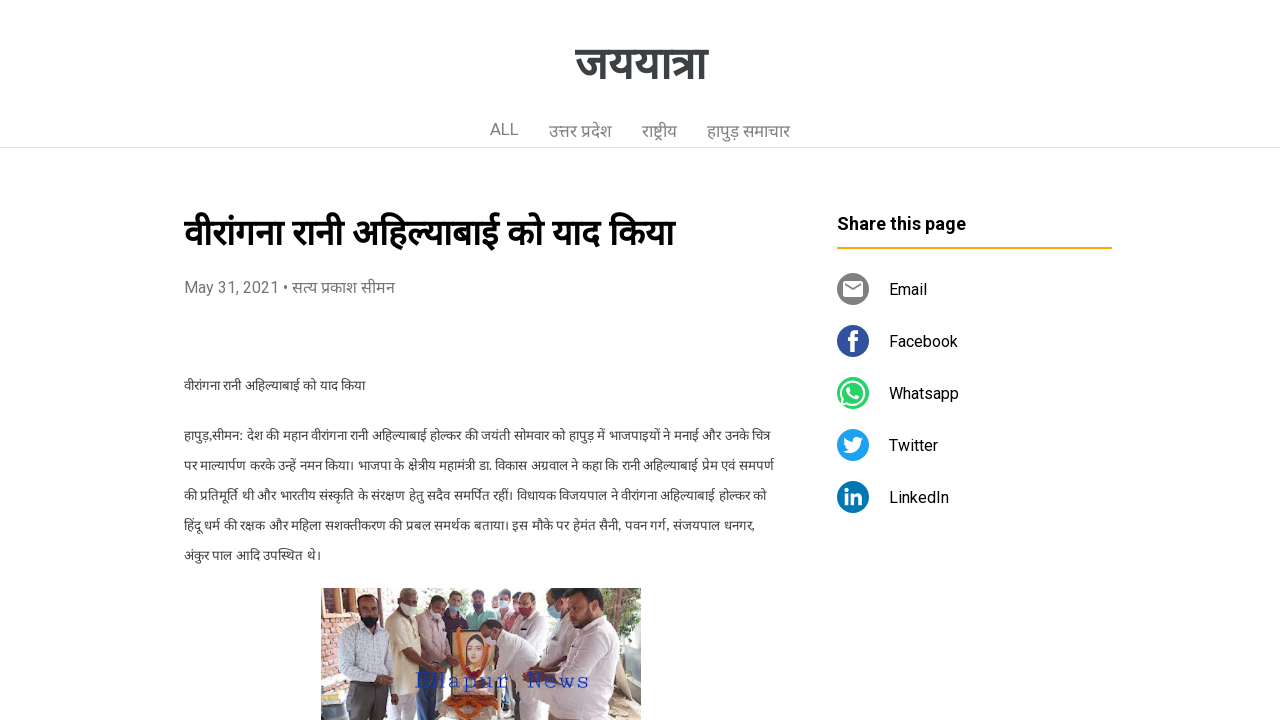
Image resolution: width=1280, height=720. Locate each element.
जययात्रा (640, 64)
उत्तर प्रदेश (580, 131)
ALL (504, 129)
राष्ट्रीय (659, 131)
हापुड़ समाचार (748, 131)
